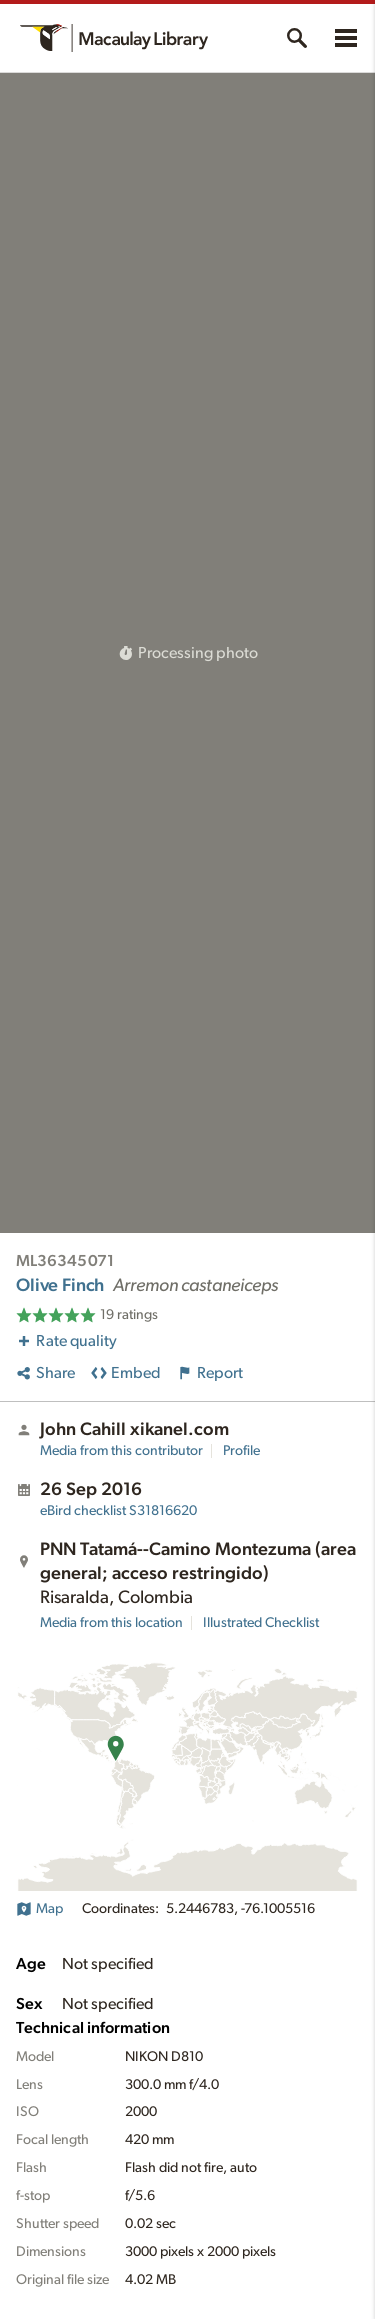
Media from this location (111, 1623)
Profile (241, 1451)
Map (39, 1909)
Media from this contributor (121, 1451)
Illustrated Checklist (261, 1623)
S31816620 (118, 1511)
